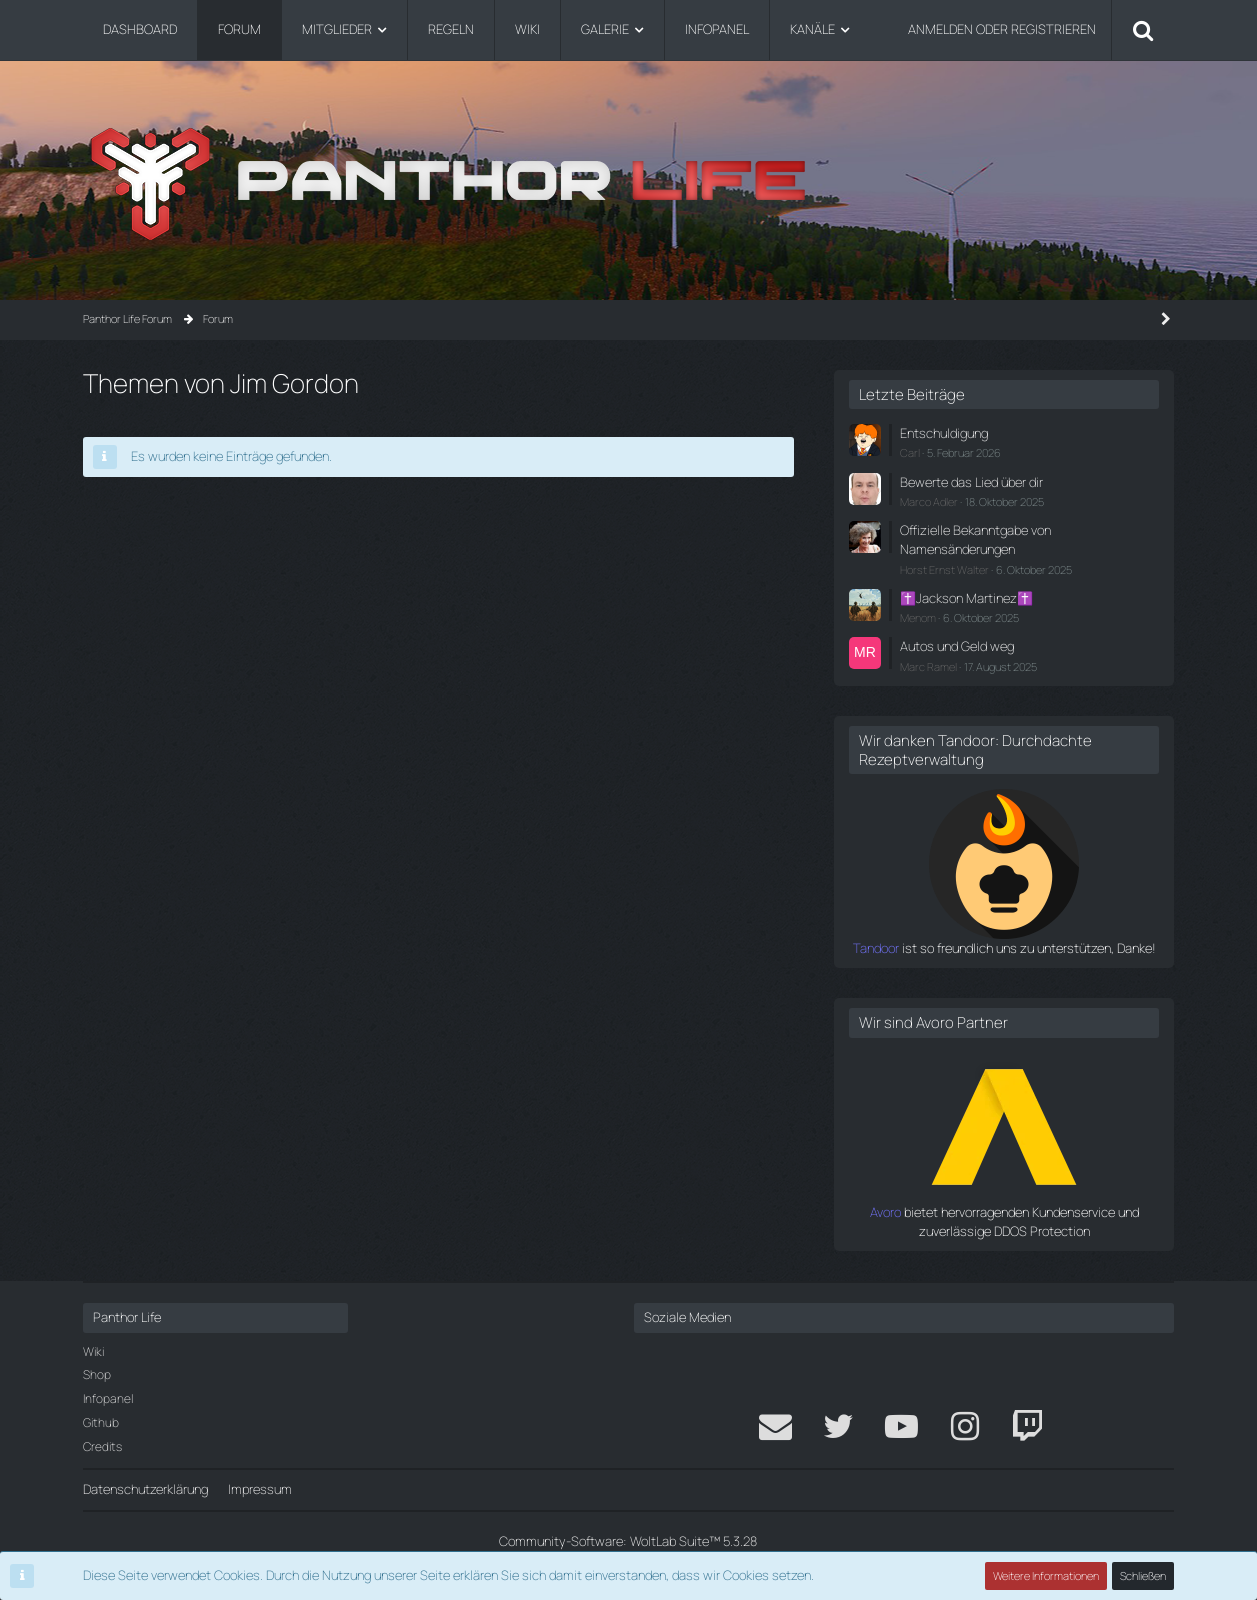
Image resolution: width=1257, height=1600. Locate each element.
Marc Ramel (928, 666)
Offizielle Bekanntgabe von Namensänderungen (975, 539)
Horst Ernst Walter (944, 569)
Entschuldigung (944, 433)
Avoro (885, 1212)
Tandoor (876, 948)
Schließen (1143, 1575)
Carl (910, 452)
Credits (102, 1446)
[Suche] (1143, 30)
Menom (918, 617)
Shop (97, 1374)
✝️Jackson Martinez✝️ (966, 598)
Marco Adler (929, 501)
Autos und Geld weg (957, 646)
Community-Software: (628, 1541)
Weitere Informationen (1046, 1575)
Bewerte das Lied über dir (971, 482)
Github (101, 1422)
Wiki (93, 1351)
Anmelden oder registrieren (1002, 29)
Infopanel (108, 1398)
